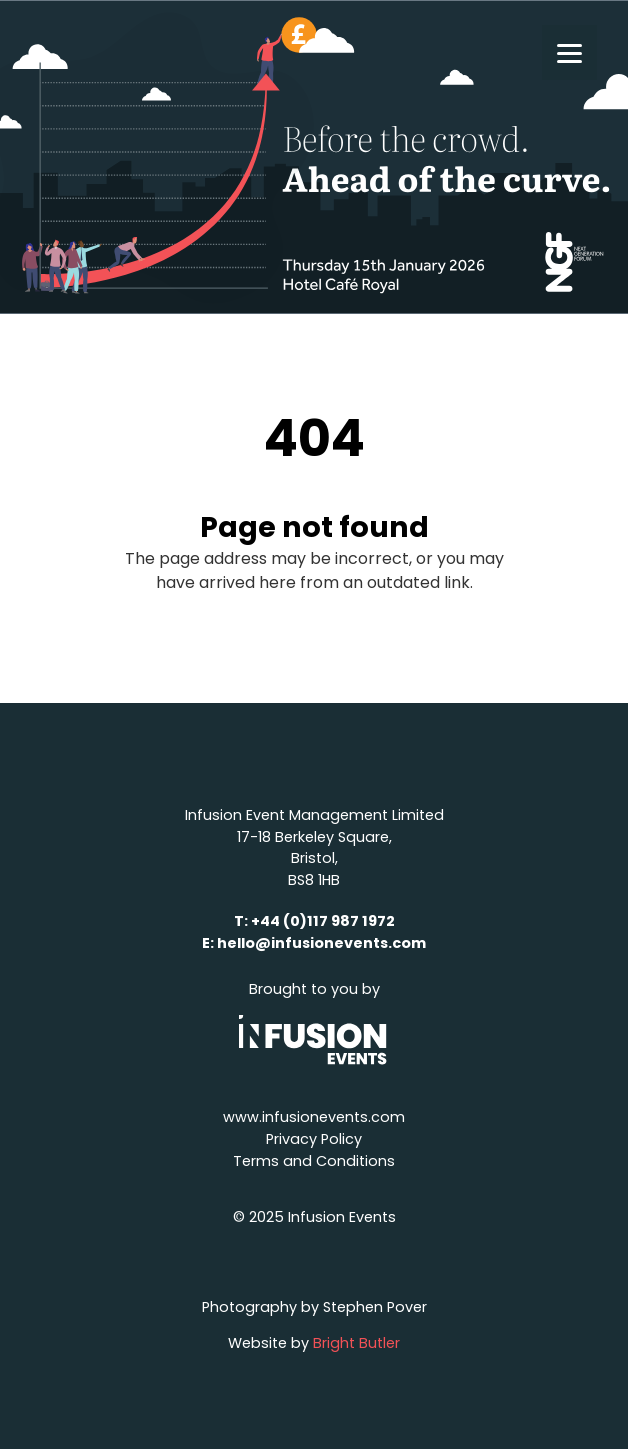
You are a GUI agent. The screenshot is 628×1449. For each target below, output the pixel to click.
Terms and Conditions (314, 1161)
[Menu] (569, 52)
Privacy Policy (314, 1139)
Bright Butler (356, 1343)
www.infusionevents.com (314, 1117)
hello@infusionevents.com (321, 943)
